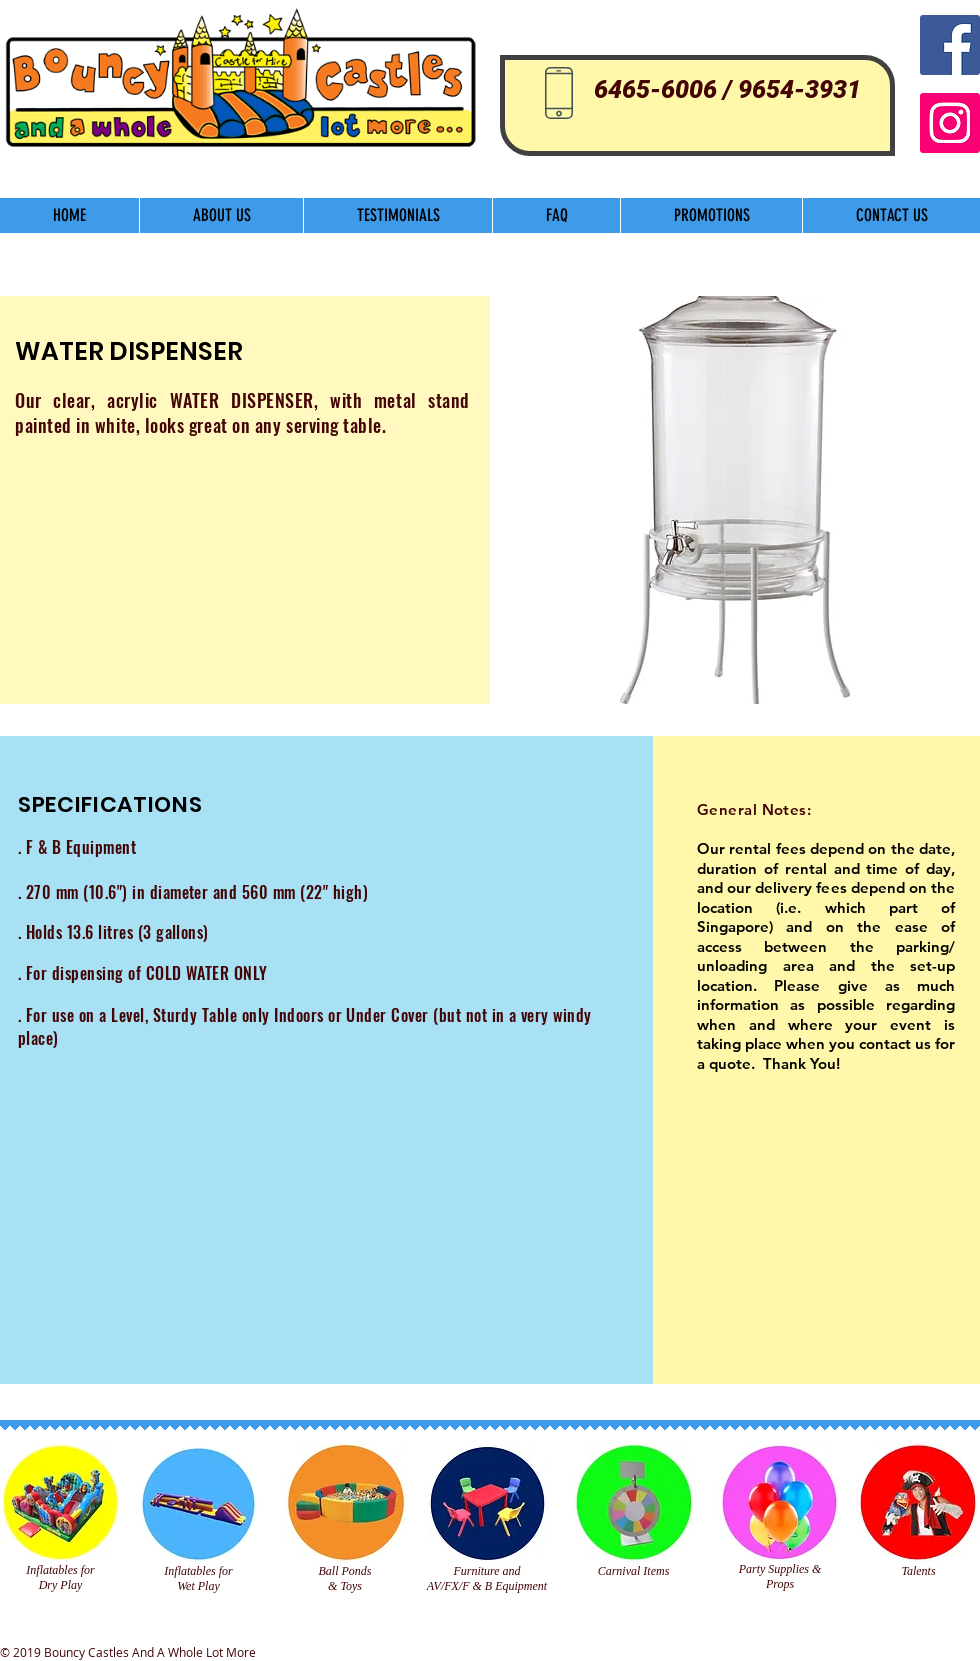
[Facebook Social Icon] (950, 45)
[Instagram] (950, 123)
